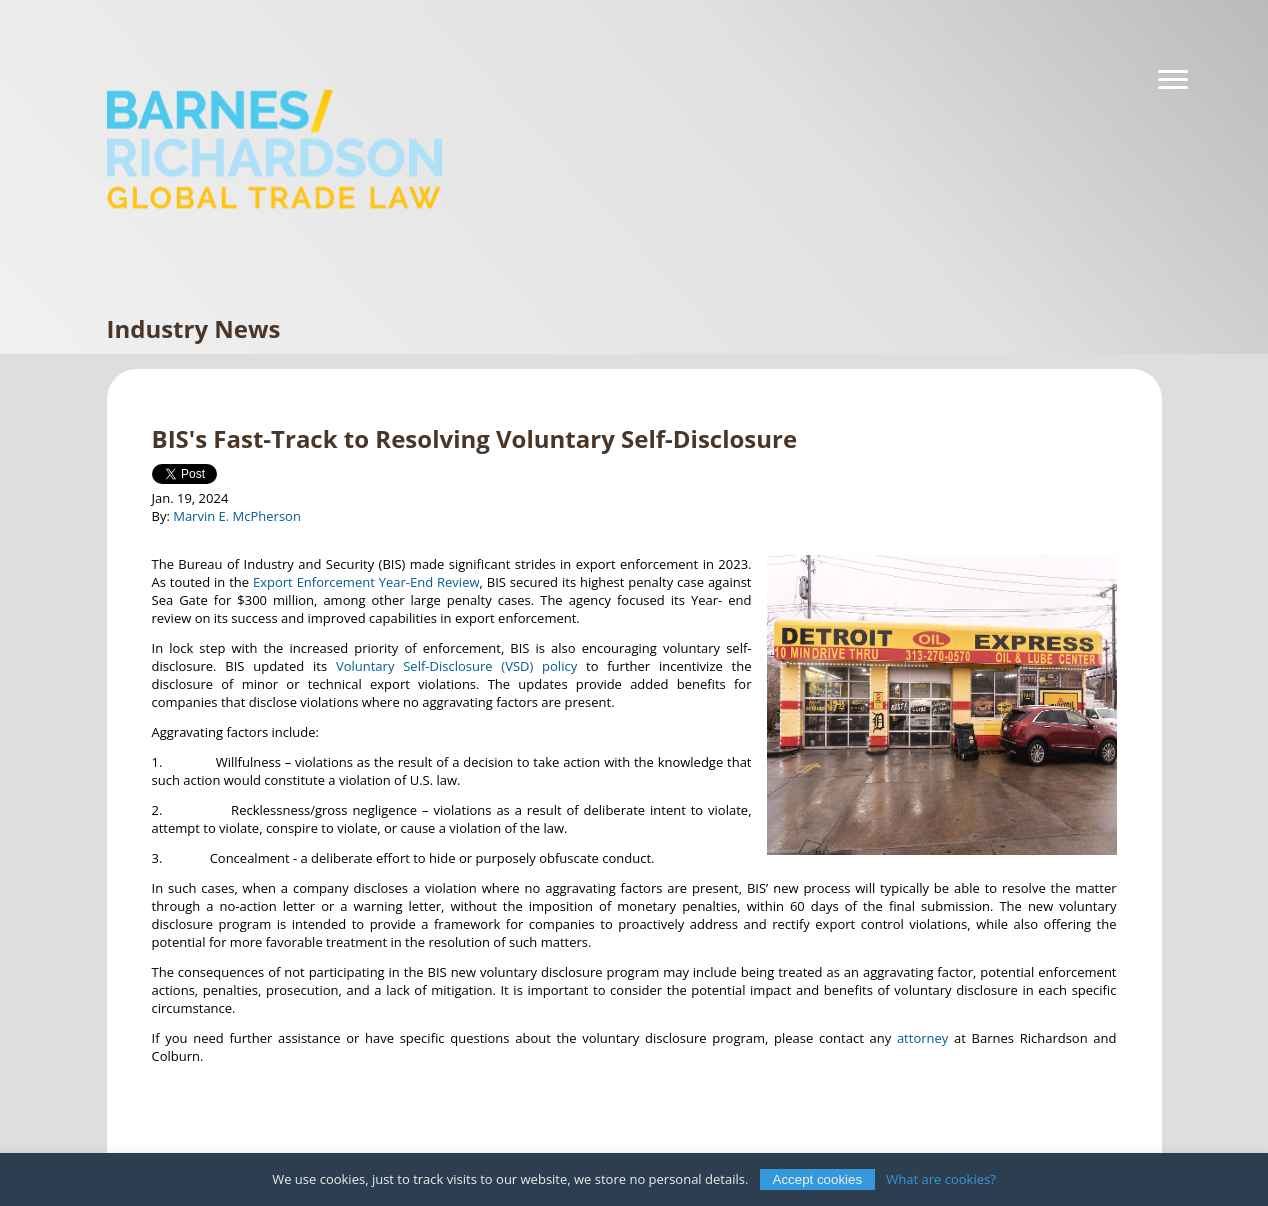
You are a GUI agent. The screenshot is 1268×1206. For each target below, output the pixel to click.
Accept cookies (818, 1179)
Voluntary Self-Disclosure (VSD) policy (456, 666)
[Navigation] (1173, 80)
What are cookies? (941, 1179)
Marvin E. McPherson (237, 516)
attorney (922, 1038)
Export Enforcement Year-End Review (366, 582)
